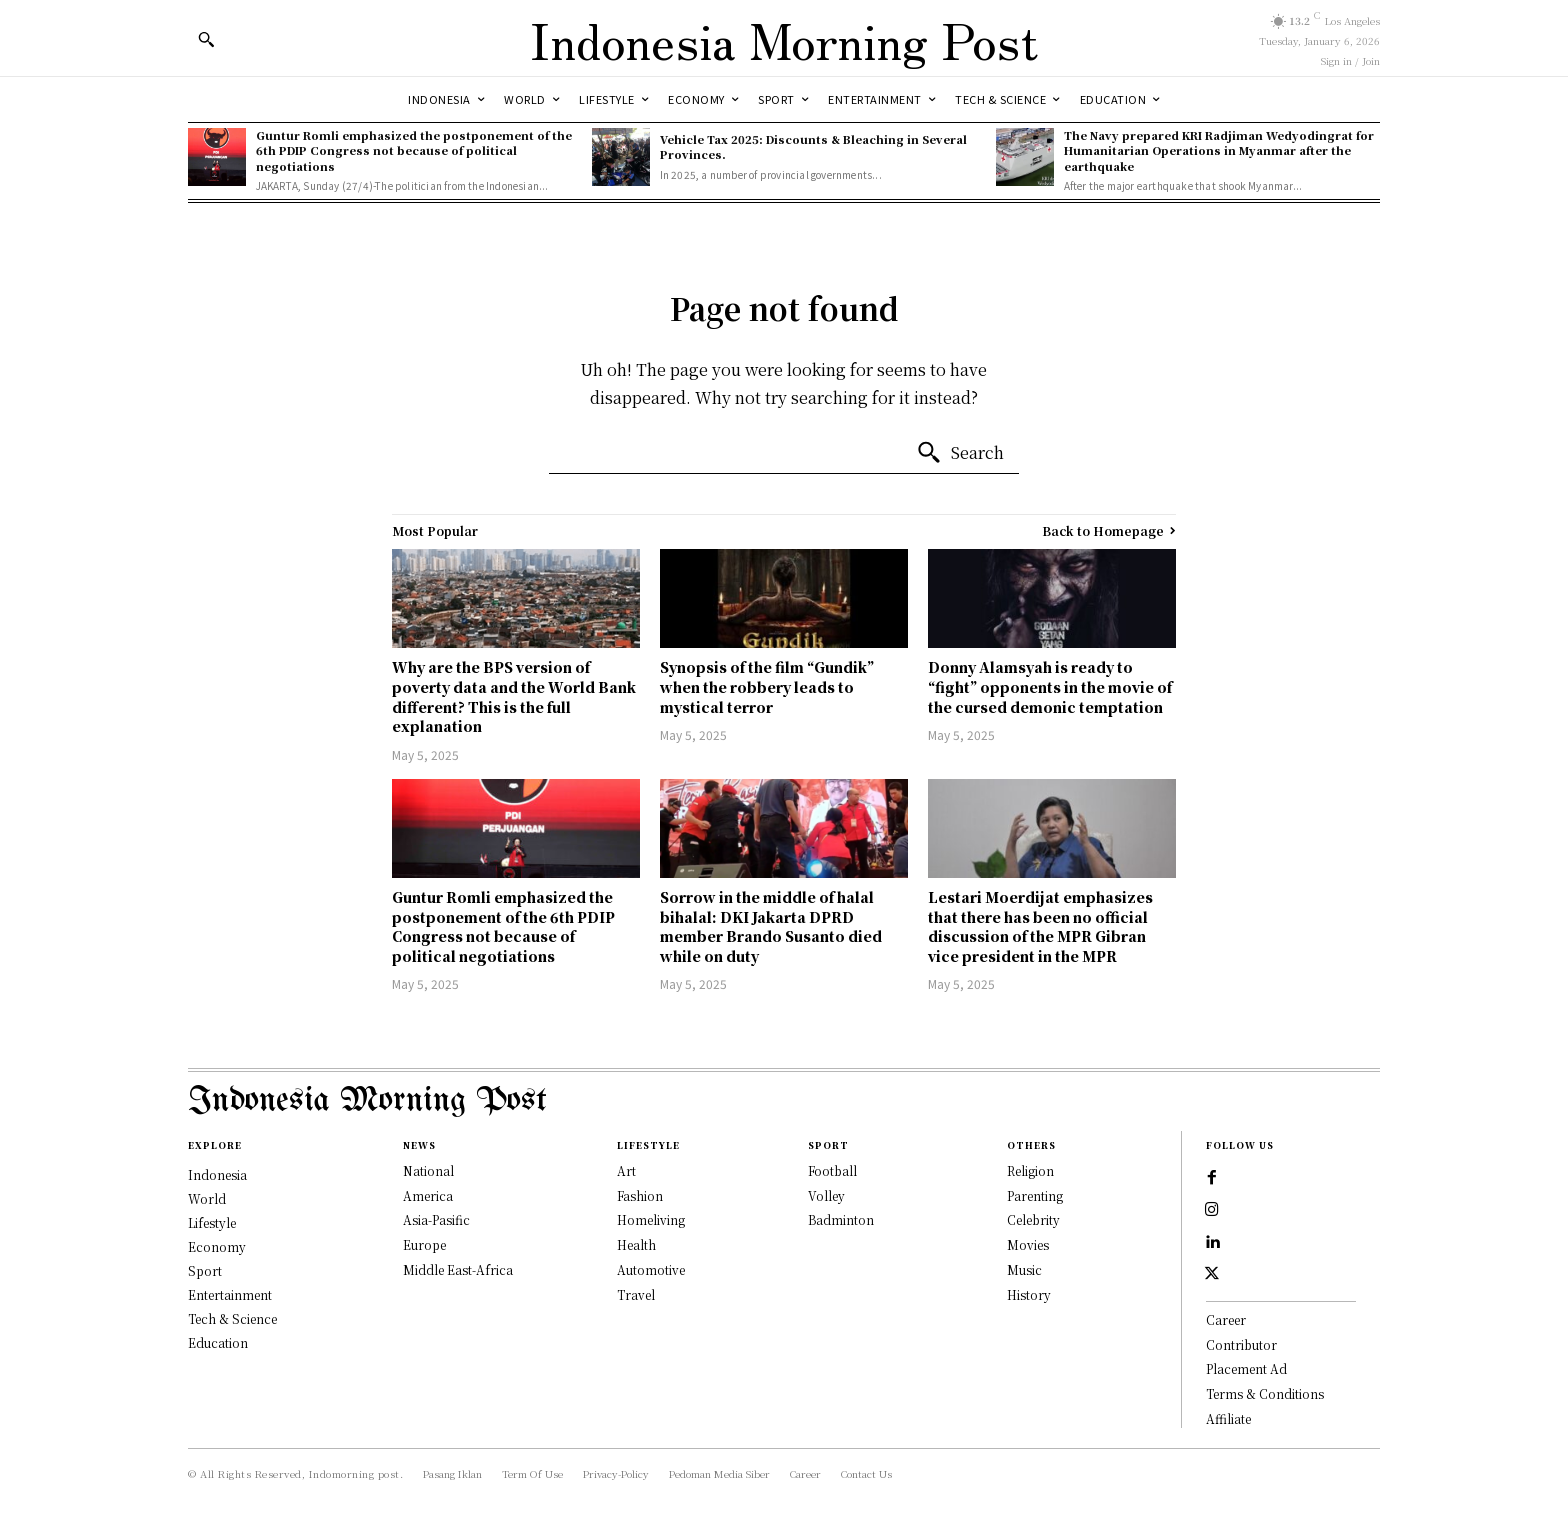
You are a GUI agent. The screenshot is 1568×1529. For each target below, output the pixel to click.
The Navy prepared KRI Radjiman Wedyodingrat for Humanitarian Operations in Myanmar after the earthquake (1219, 150)
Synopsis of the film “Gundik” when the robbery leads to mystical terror (767, 686)
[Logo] (784, 38)
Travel (636, 1294)
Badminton (841, 1219)
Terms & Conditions (1265, 1393)
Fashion (640, 1195)
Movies (1028, 1244)
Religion (1030, 1170)
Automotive (651, 1269)
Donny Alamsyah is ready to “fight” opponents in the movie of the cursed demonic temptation (1050, 686)
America (428, 1195)
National (428, 1170)
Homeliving (651, 1219)
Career (1226, 1319)
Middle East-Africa (458, 1269)
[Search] (960, 453)
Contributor (1241, 1344)
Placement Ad (1246, 1368)
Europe (424, 1244)
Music (1024, 1269)
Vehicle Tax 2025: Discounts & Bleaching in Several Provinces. (813, 146)
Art (626, 1170)
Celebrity (1033, 1219)
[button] (206, 39)
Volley (826, 1195)
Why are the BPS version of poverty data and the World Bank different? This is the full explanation (514, 696)
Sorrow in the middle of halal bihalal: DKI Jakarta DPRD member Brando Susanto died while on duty (771, 926)
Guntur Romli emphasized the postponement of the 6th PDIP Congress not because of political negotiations (414, 150)
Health (636, 1244)
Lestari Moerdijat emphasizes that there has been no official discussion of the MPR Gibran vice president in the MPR (1040, 926)
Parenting (1035, 1195)
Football (832, 1170)
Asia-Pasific (436, 1219)
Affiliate (1228, 1418)
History (1029, 1294)
